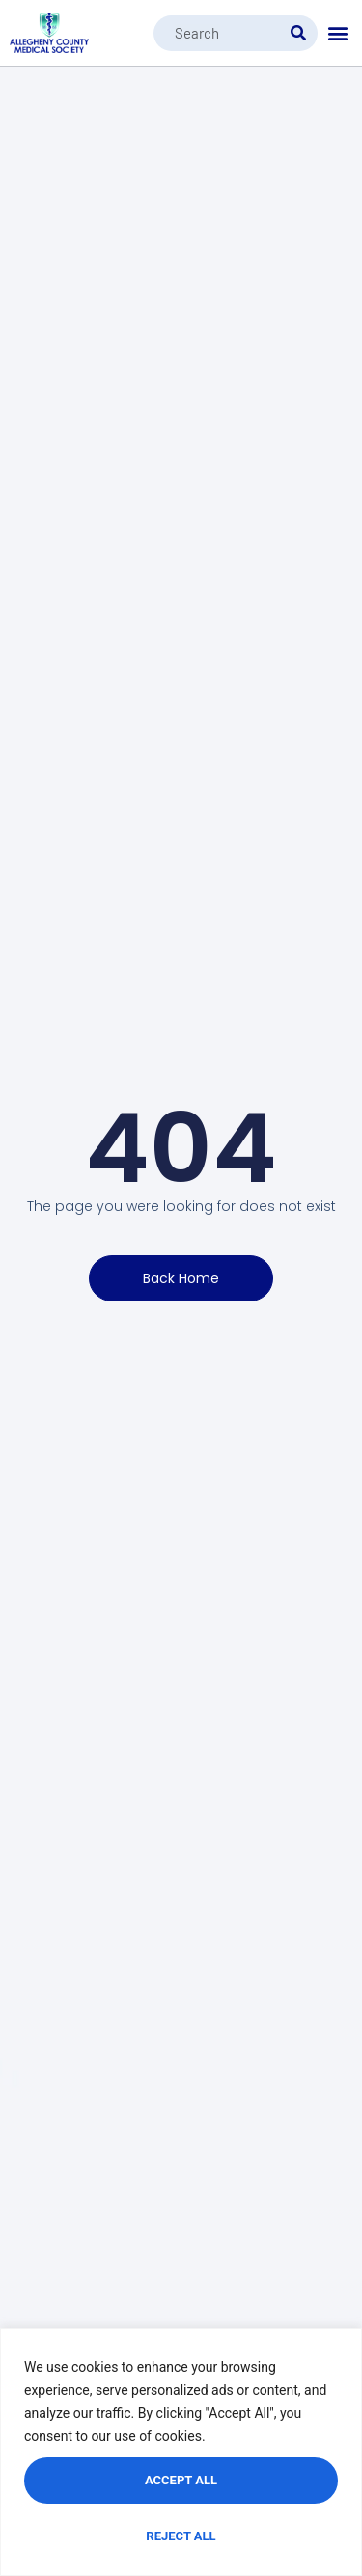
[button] (337, 32)
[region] (181, 2452)
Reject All (180, 2536)
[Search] (298, 33)
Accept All (181, 2480)
